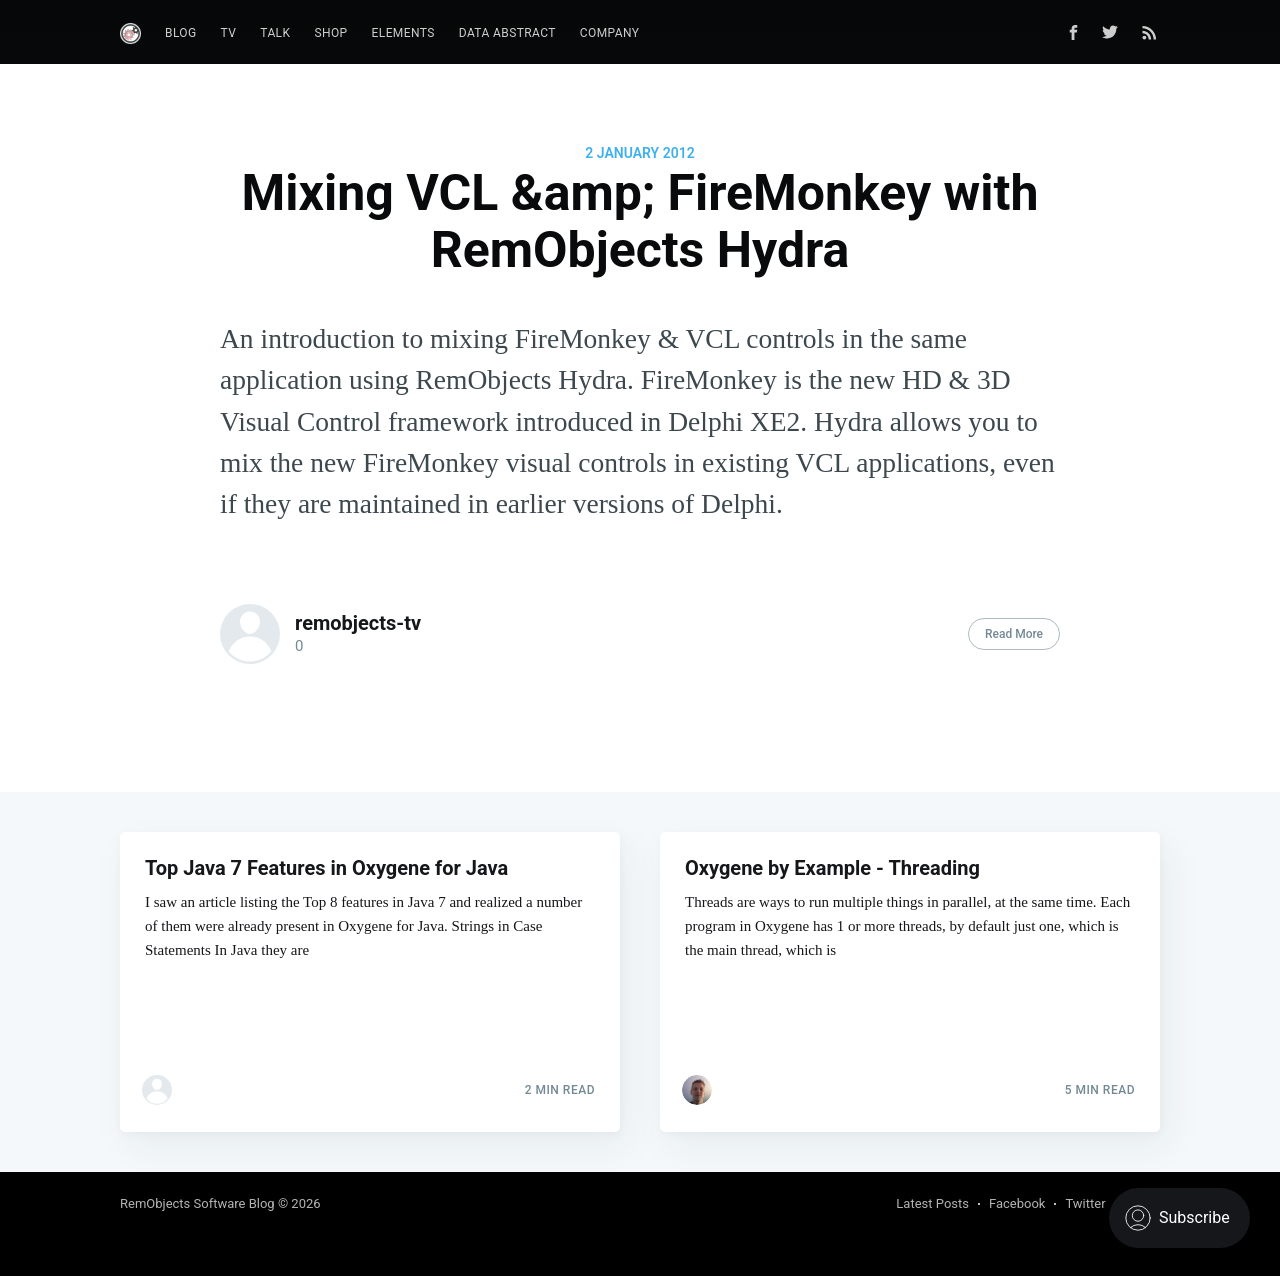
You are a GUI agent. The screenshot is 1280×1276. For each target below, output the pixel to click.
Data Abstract (507, 33)
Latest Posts (932, 1203)
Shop (330, 33)
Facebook (1017, 1203)
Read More (1014, 634)
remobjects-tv (358, 623)
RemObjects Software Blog (197, 1203)
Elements (403, 33)
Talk (275, 33)
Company (610, 33)
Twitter (1085, 1203)
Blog (181, 33)
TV (229, 33)
